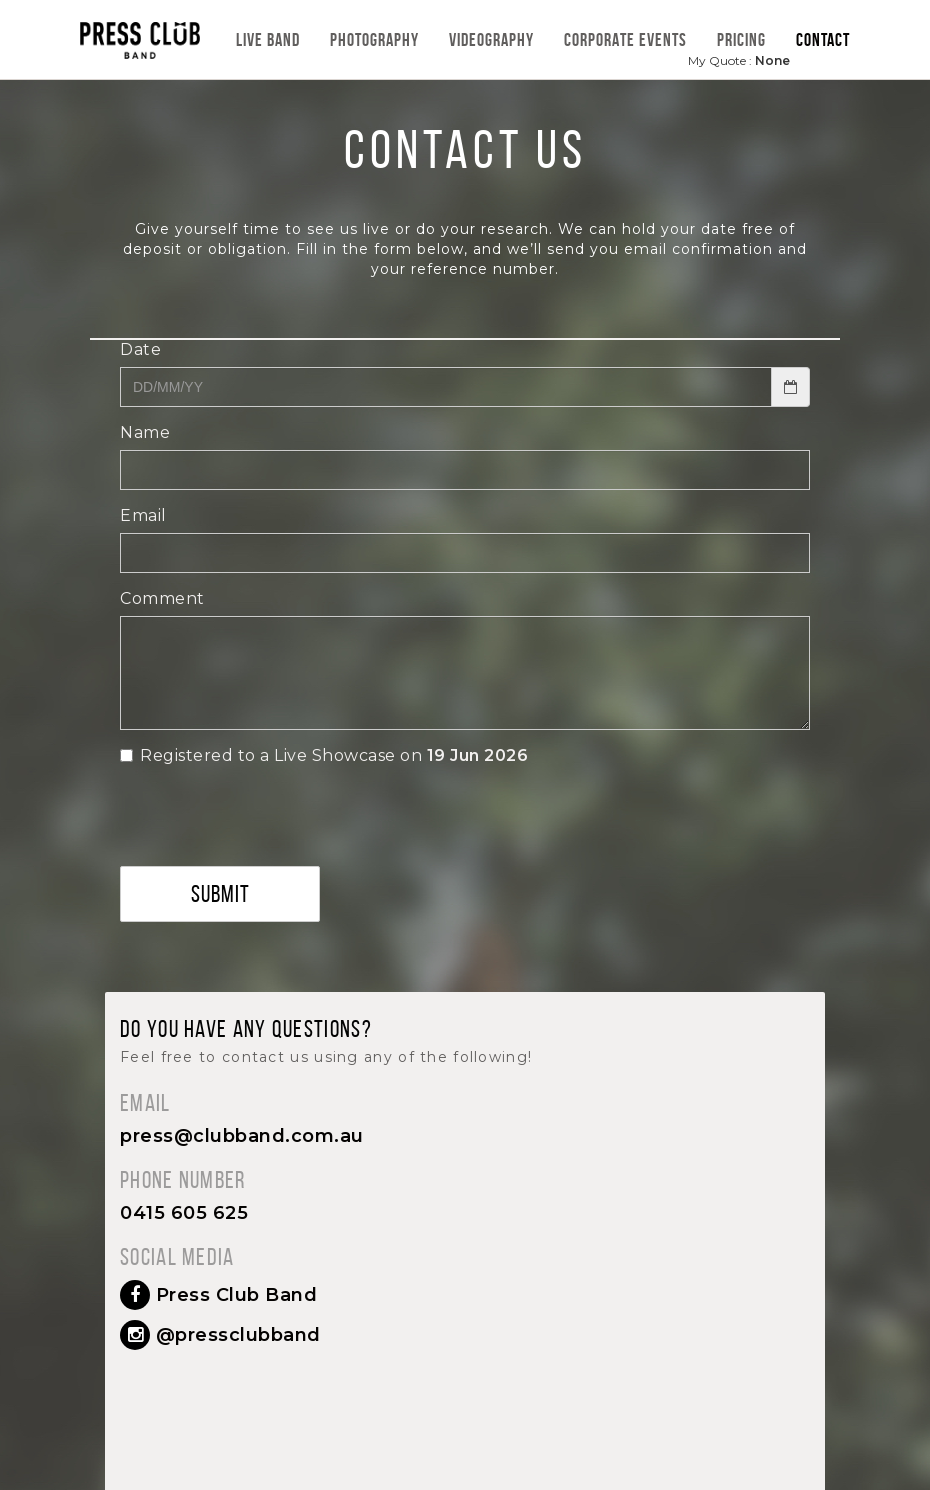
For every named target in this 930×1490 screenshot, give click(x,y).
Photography (374, 40)
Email (143, 515)
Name (145, 432)
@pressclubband (220, 1335)
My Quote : (739, 60)
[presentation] (272, 853)
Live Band (268, 40)
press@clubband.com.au (242, 1136)
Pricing (741, 40)
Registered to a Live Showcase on (324, 755)
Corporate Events (625, 40)
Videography (491, 40)
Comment (162, 598)
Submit (220, 894)
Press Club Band (218, 1295)
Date (140, 349)
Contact (823, 40)
